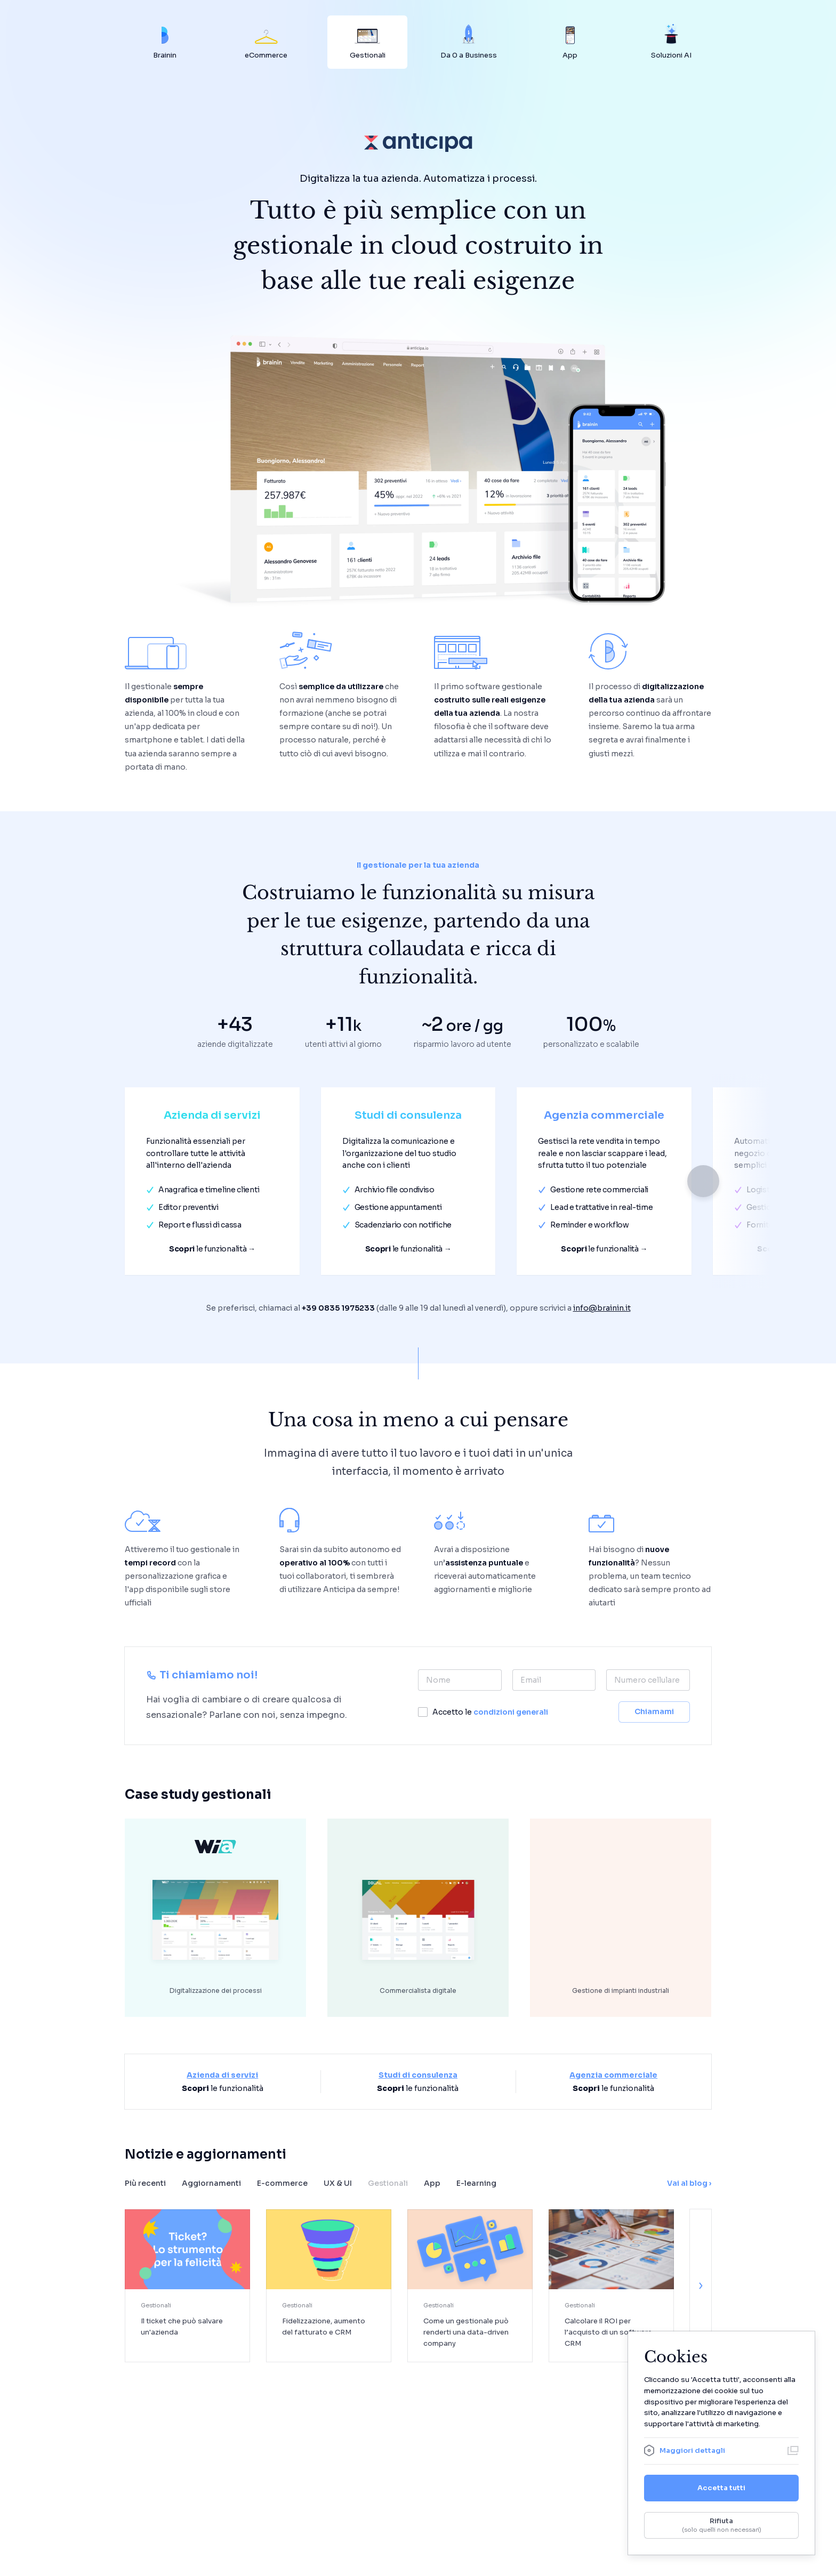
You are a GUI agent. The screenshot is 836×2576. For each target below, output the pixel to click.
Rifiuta (721, 2525)
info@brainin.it (602, 1308)
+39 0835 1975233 (338, 1308)
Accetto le (490, 1712)
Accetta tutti (721, 2487)
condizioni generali (510, 1712)
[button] (703, 1181)
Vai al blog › (689, 2183)
